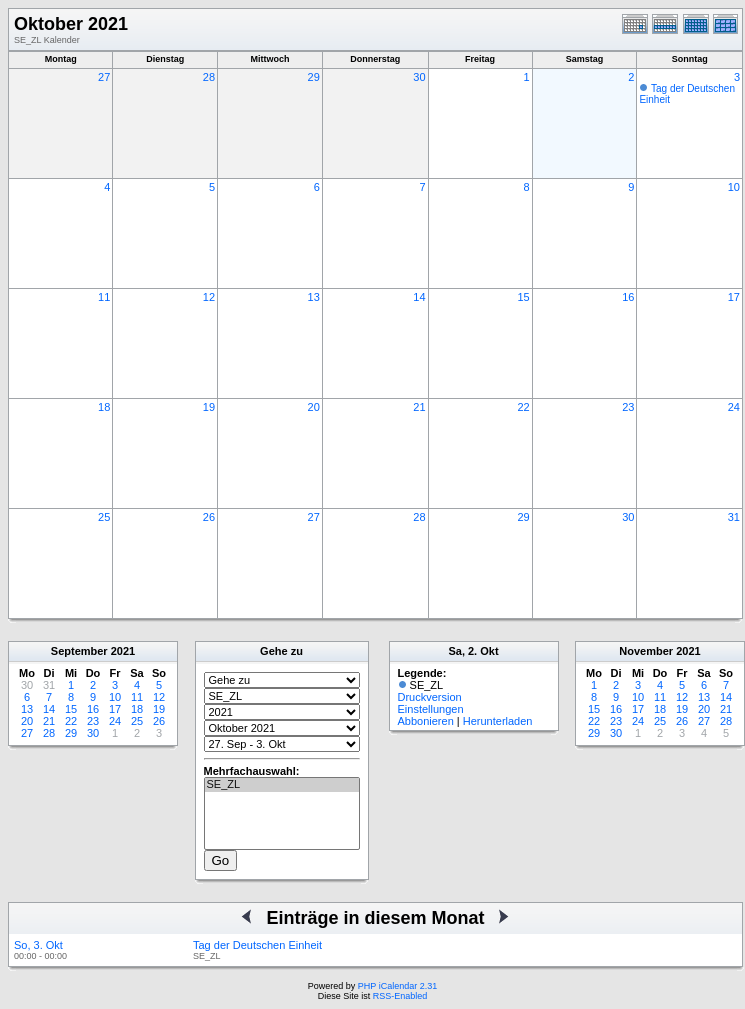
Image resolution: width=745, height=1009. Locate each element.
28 (209, 77)
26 (209, 517)
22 (523, 407)
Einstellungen (431, 709)
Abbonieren (426, 721)
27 (104, 77)
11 (104, 297)
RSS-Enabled (400, 996)
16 (628, 297)
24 (734, 407)
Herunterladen (498, 721)
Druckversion (430, 697)
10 (734, 187)
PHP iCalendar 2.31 (397, 986)
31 (734, 517)
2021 (123, 651)
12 (209, 297)
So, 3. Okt (38, 945)
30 (419, 77)
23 (628, 407)
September (79, 651)
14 (419, 297)
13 (314, 297)
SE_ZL (282, 785)
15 (523, 297)
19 (209, 407)
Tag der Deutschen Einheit (257, 945)
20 (314, 407)
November (646, 651)
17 (734, 297)
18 (104, 407)
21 (419, 407)
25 (104, 517)
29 (314, 77)
